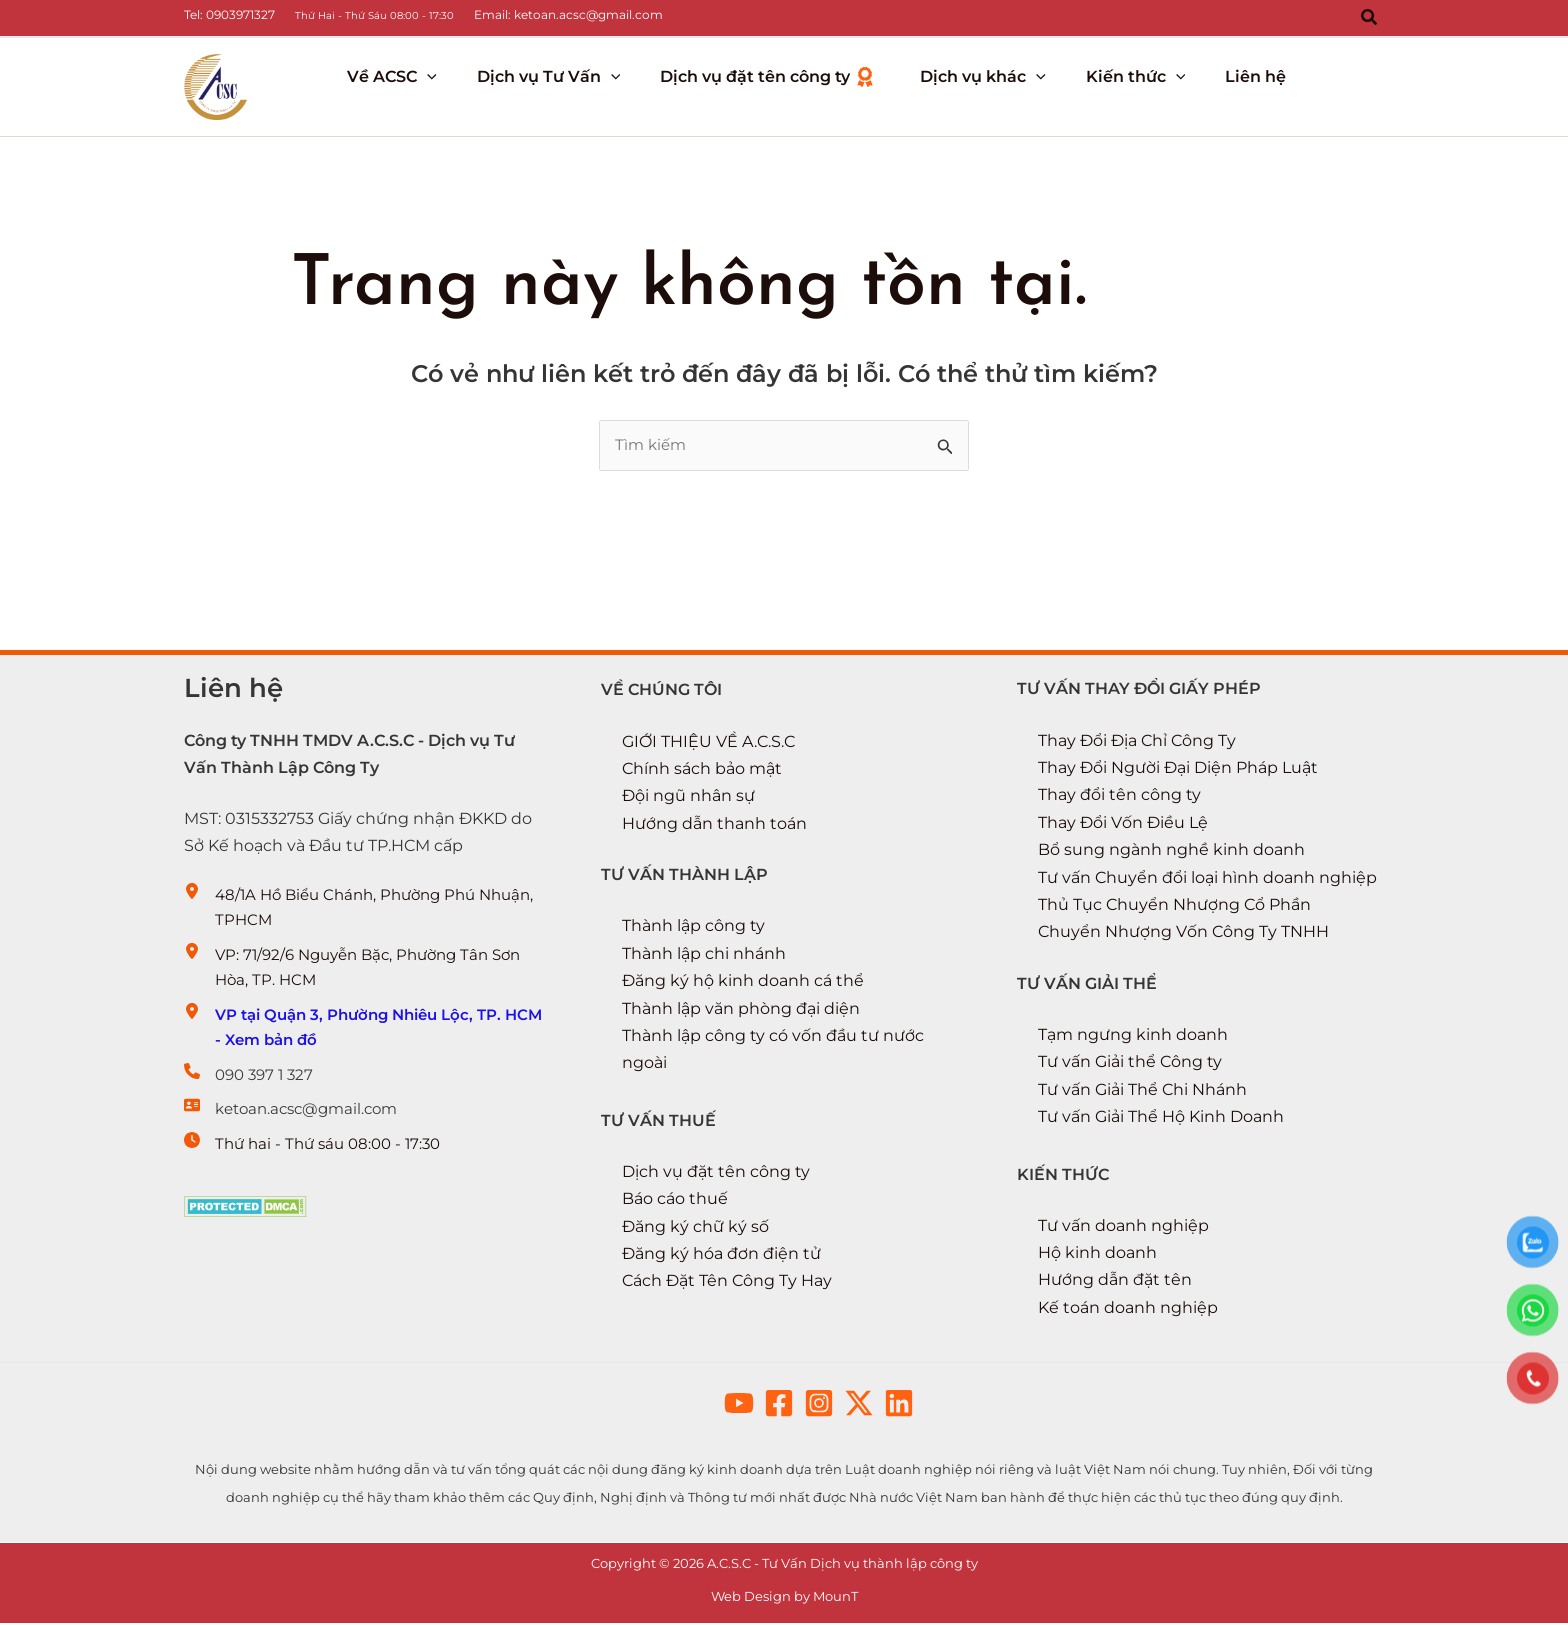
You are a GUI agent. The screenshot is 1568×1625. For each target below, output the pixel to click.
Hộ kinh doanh (1097, 1254)
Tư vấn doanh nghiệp (1123, 1227)
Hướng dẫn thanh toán (714, 827)
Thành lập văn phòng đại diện (741, 1011)
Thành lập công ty (693, 929)
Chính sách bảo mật (702, 773)
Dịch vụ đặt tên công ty (716, 1174)
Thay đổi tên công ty (1119, 799)
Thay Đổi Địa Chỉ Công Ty (1137, 744)
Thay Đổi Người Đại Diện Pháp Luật (1178, 772)
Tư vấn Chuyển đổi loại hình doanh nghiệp (1207, 880)
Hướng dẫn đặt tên (1115, 1281)
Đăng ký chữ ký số (695, 1228)
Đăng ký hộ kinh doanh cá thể (743, 984)
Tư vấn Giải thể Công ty (1130, 1064)
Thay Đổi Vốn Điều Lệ (1123, 826)
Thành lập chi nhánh (704, 957)
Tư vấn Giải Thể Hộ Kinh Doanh (1161, 1119)
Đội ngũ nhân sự (688, 800)
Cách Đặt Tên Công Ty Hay (727, 1282)
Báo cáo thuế (675, 1201)
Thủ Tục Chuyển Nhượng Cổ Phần (1174, 908)
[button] (1370, 18)
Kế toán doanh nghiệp (1128, 1309)
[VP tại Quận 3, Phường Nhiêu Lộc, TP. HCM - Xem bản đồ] (367, 1044)
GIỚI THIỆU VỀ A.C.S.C (708, 745)
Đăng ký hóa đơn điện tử (721, 1255)
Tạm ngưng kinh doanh (1133, 1037)
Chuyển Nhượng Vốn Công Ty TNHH (1183, 935)
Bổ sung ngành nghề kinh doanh (1171, 853)
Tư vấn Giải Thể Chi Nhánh (1142, 1092)
